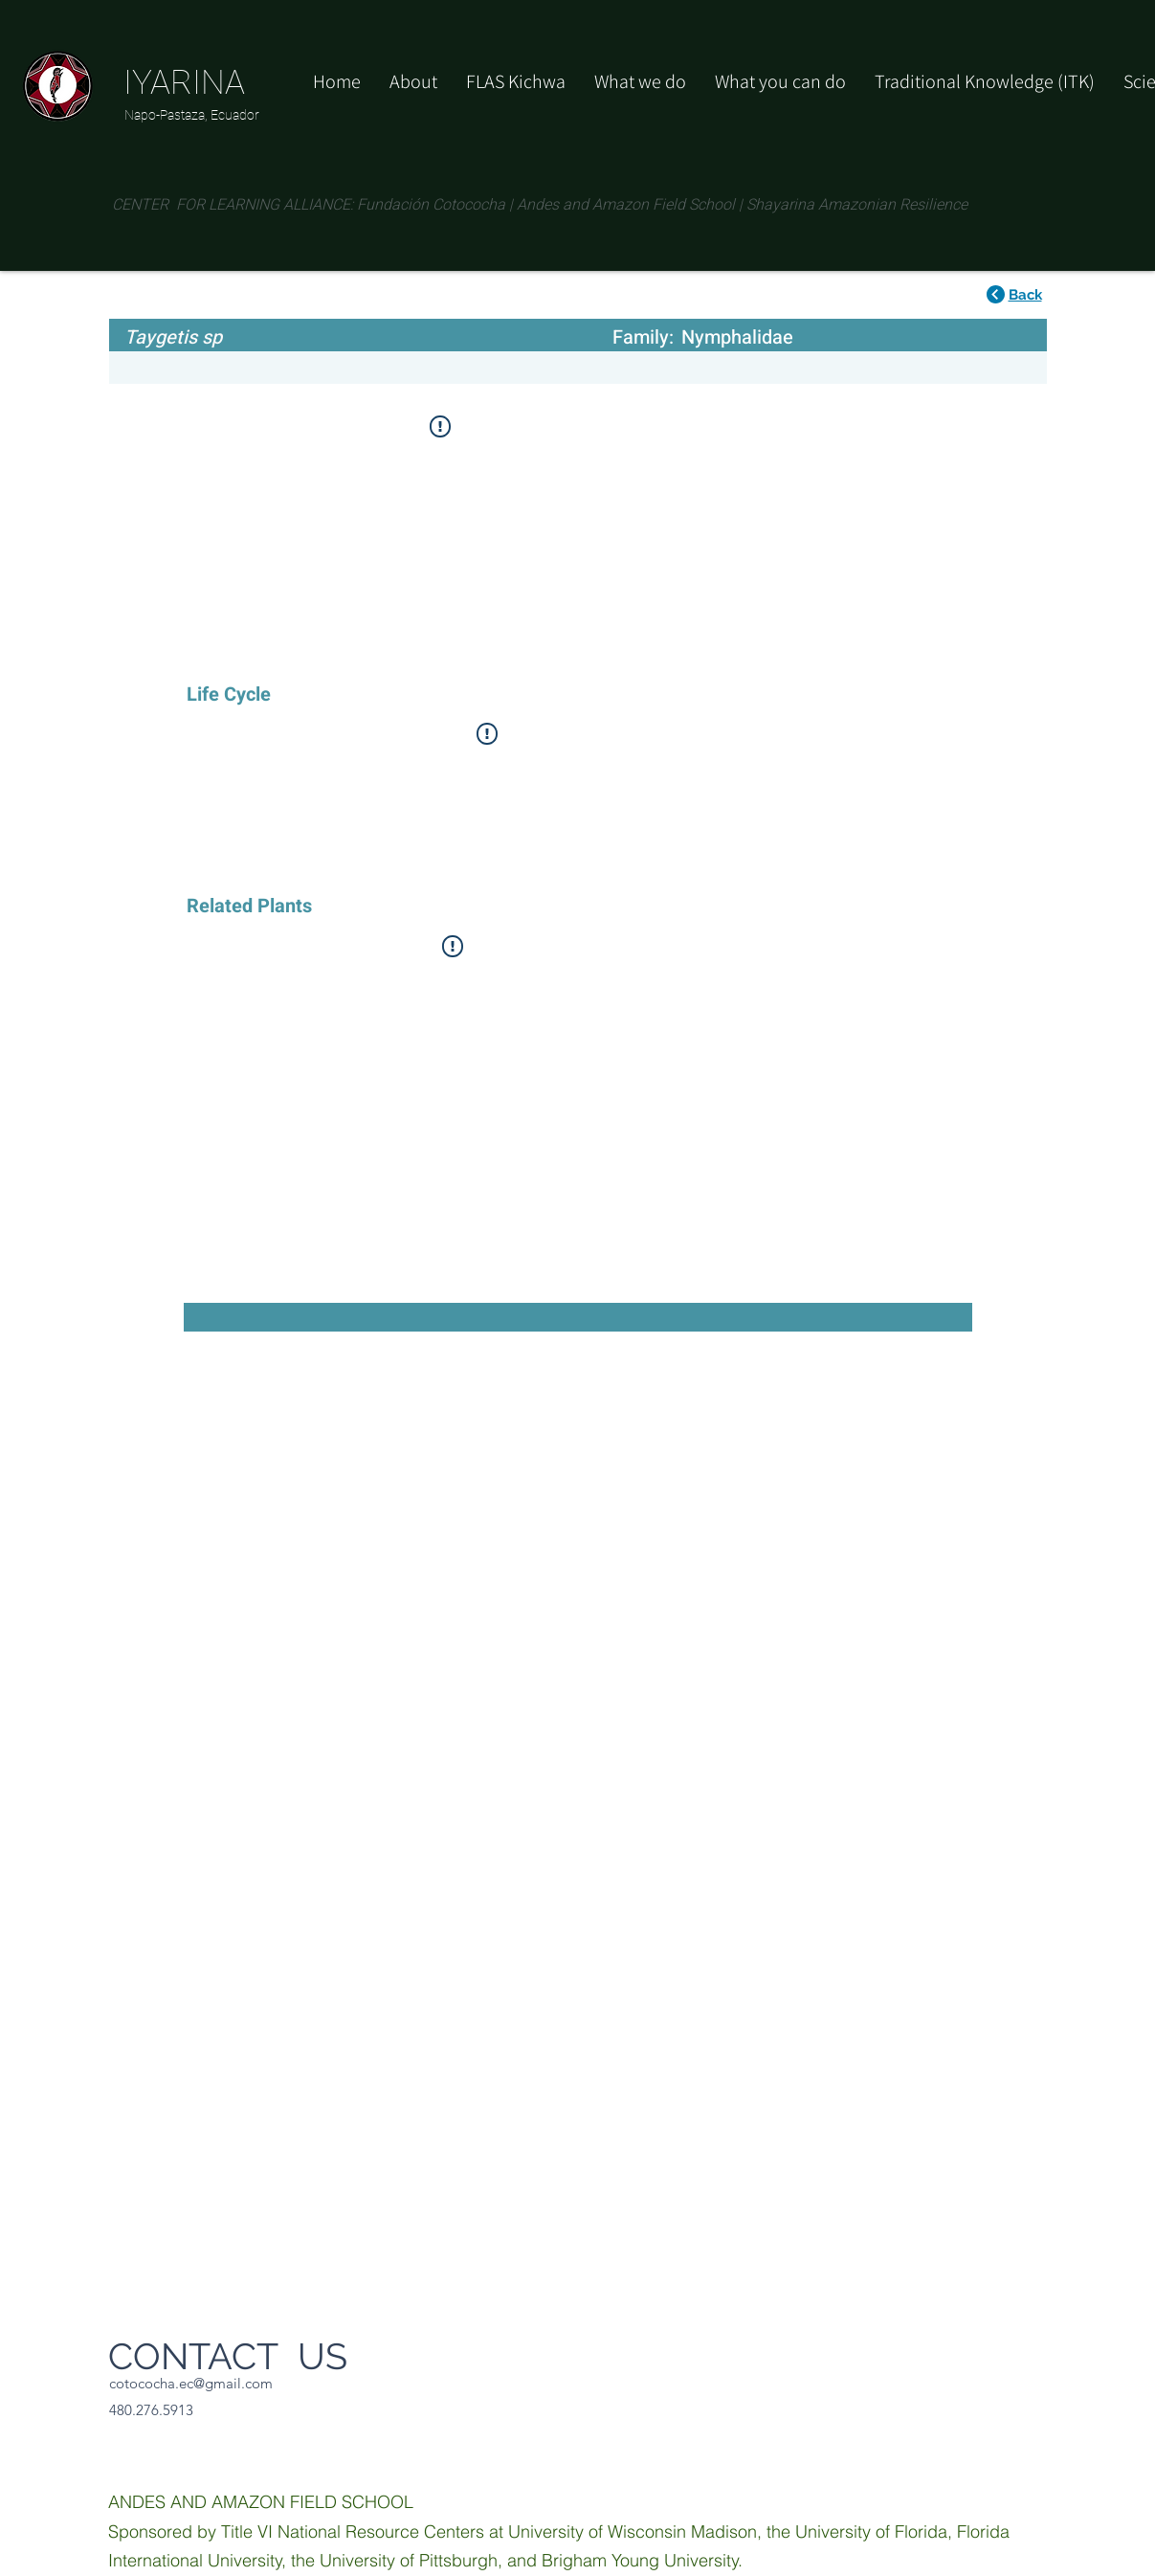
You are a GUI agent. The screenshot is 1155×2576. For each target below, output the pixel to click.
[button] (780, 81)
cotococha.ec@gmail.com (191, 2383)
